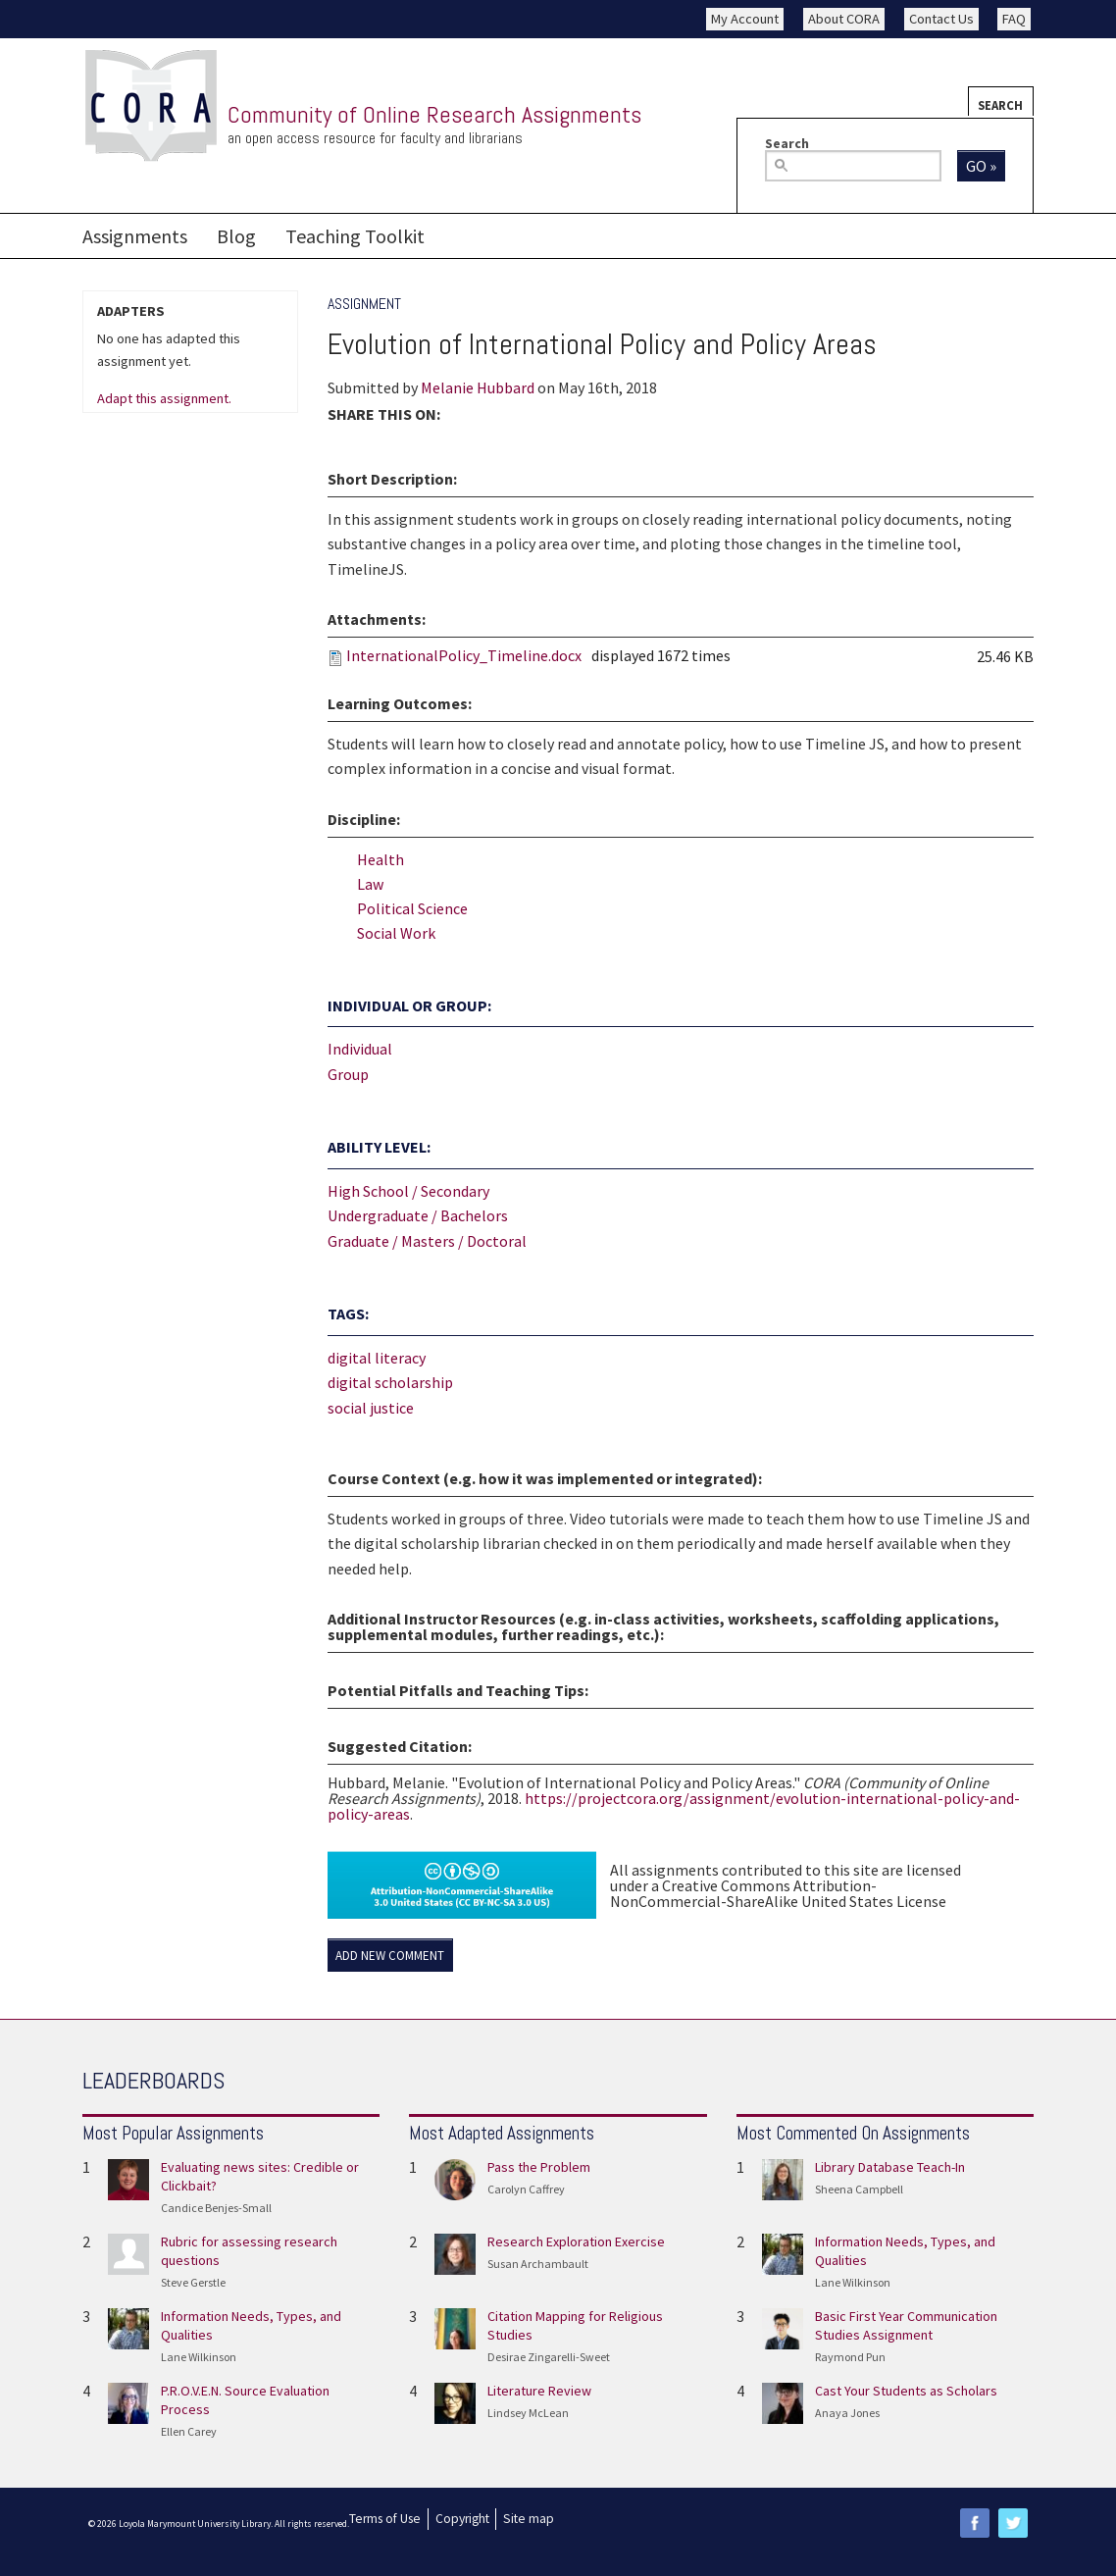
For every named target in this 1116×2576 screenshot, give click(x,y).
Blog (236, 236)
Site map (528, 2518)
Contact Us (941, 18)
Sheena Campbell (859, 2189)
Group (348, 1074)
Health (380, 859)
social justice (371, 1407)
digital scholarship (390, 1382)
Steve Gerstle (193, 2282)
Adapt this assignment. (164, 399)
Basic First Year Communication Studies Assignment (906, 2325)
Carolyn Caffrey (526, 2189)
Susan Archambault (537, 2263)
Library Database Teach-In (890, 2167)
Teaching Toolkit (355, 236)
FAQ (1014, 18)
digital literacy (377, 1357)
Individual (360, 1048)
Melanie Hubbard (477, 387)
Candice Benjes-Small (216, 2207)
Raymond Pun (850, 2356)
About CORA (844, 18)
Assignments (134, 236)
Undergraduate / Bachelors (418, 1215)
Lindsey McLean (528, 2412)
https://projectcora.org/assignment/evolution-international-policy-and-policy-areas (674, 1806)
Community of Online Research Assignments (434, 114)
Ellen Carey (189, 2431)
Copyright (462, 2518)
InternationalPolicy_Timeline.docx (464, 655)
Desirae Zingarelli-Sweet (548, 2356)
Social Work (396, 933)
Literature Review (539, 2390)
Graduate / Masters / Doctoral (427, 1241)
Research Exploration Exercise (576, 2241)
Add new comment (389, 1955)
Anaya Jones (847, 2412)
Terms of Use (385, 2518)
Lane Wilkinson (198, 2356)
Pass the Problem (538, 2167)
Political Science (412, 908)
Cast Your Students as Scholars (906, 2390)
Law (370, 884)
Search (1000, 105)
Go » (981, 166)
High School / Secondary (408, 1191)
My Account (745, 18)
